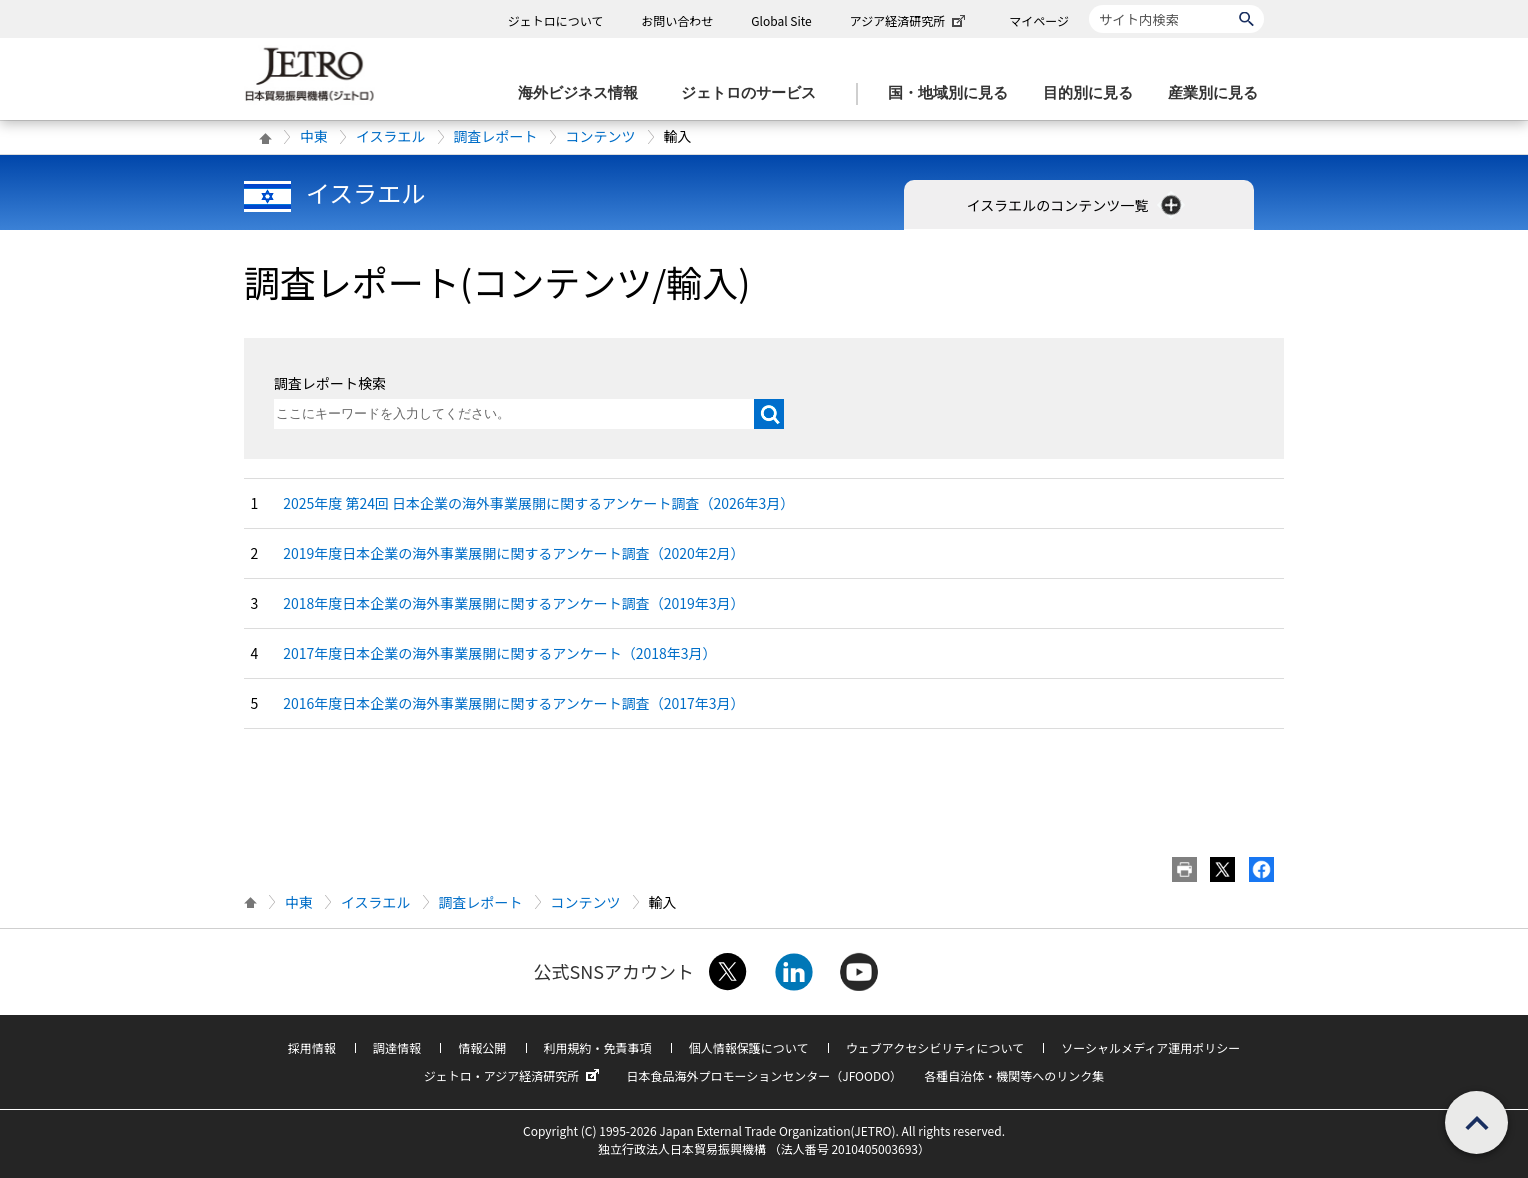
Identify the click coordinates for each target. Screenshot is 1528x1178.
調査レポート (496, 136)
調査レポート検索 (330, 383)
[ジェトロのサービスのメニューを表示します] (754, 93)
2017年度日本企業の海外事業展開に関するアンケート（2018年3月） (499, 653)
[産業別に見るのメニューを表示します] (1219, 93)
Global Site (781, 20)
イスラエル (391, 136)
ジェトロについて (556, 20)
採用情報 (312, 1047)
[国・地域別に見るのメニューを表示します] (954, 93)
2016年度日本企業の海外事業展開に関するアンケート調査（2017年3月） (513, 703)
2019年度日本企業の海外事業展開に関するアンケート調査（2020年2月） (513, 553)
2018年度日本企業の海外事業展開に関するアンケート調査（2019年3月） (513, 603)
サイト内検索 (1088, 4)
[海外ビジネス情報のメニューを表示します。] (584, 93)
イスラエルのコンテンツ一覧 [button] (1076, 205)
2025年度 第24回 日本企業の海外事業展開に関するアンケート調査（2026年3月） (538, 503)
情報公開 (482, 1047)
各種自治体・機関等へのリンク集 (1014, 1075)
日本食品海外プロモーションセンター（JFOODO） (764, 1075)
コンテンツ (601, 136)
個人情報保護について (749, 1047)
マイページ (1039, 20)
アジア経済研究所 (910, 20)
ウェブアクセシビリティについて (935, 1047)
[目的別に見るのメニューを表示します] (1094, 93)
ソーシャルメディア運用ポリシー (1150, 1047)
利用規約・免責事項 (598, 1047)
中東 (314, 136)
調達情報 (397, 1047)
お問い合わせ (677, 20)
